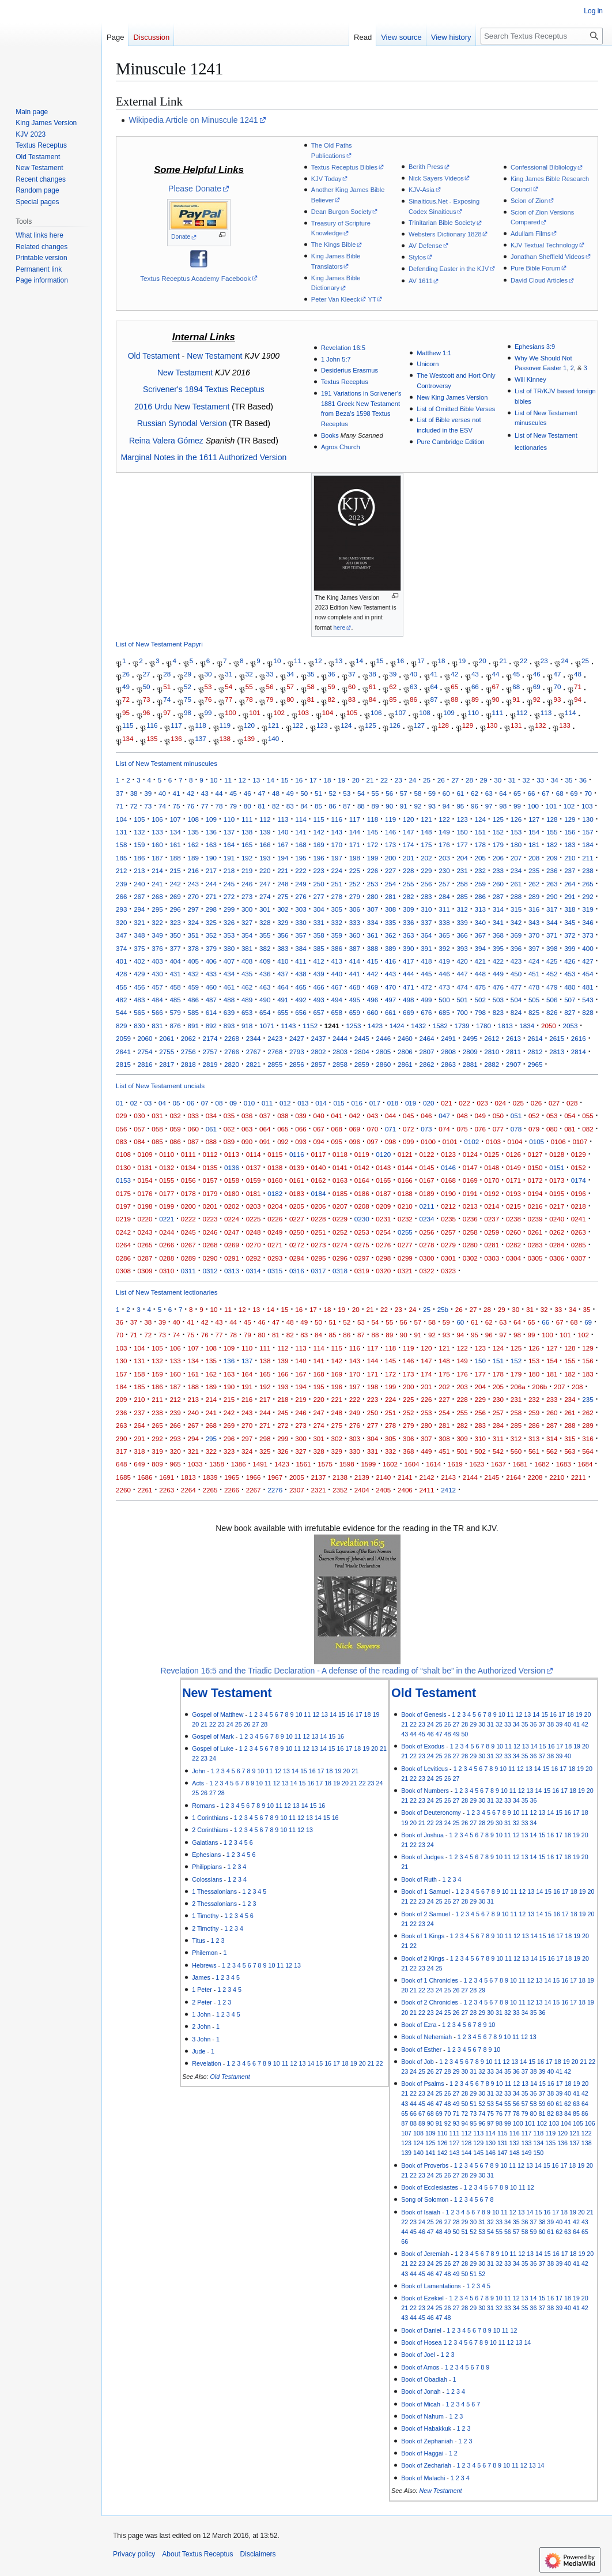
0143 (383, 1167)
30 (208, 674)
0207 (340, 1206)
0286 (123, 1258)
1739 (461, 1025)
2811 (513, 1051)
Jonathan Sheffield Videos (547, 256)
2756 (188, 1051)
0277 (405, 1244)
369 (516, 935)
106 (376, 712)
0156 (188, 1180)
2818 (188, 1064)
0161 (296, 1180)
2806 (405, 1051)
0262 (556, 1232)
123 (321, 725)
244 (211, 884)
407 (229, 961)
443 (390, 973)
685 (444, 1012)
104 (327, 712)
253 (372, 884)
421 (480, 961)
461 (229, 987)
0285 (578, 1244)
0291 (231, 1258)
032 (174, 1115)
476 (498, 987)
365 (444, 935)
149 (444, 832)
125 (370, 725)
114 (570, 712)
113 (546, 712)
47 (557, 674)
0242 (123, 1232)
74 (167, 700)
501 (461, 999)
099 (408, 1141)
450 (516, 973)
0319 (361, 1270)
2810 (491, 1051)
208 (533, 858)
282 (408, 896)
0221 (166, 1219)
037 (264, 1115)
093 (300, 1141)
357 (300, 935)
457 (157, 987)
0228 (318, 1219)
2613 (513, 1038)
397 (533, 948)
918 (246, 1025)
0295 (318, 1258)
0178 (188, 1193)
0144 (405, 1167)
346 (587, 922)
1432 (418, 1025)
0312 (209, 1270)
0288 (166, 1258)
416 (390, 961)
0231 (383, 1219)
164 (229, 844)
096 (354, 1141)
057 (139, 1129)
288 (516, 896)
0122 (427, 1154)
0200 (188, 1206)
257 (444, 884)
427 (587, 961)
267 (139, 896)
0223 (209, 1219)
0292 (253, 1258)
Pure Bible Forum (535, 268)
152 (498, 832)
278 (336, 896)
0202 (231, 1206)
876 (174, 1025)
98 (187, 712)
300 (246, 909)
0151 (556, 1167)
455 (121, 987)
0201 (209, 1206)
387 (354, 948)
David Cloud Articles (539, 280)
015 (338, 1103)
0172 (535, 1180)
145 (372, 832)
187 (157, 858)
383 (282, 948)
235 (533, 870)
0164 (361, 1180)
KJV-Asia (422, 189)
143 (336, 832)
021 (446, 1103)
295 (157, 909)
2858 (340, 1064)
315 (516, 909)
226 (372, 870)
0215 (513, 1206)
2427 (296, 1038)
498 (408, 999)
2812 (535, 1051)
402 (139, 961)
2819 (209, 1064)
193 (264, 858)
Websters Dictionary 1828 (445, 234)
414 (354, 961)
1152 (310, 1025)
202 (426, 858)
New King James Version (452, 397)
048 (461, 1115)
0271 (274, 1244)
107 (400, 712)
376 (157, 948)
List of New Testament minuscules (166, 763)
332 (336, 922)
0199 (166, 1206)
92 (537, 700)
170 (336, 844)
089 (229, 1141)
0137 (253, 1167)
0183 (296, 1193)
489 (246, 999)
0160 (274, 1180)
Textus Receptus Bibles (344, 167)
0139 (296, 1167)
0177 (166, 1193)
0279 (448, 1244)
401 (121, 961)
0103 (493, 1141)
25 (585, 661)
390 (408, 948)
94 (577, 700)
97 (167, 712)
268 (157, 896)
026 (536, 1103)
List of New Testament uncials (160, 1085)
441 (354, 973)
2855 (274, 1064)
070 (372, 1129)
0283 (535, 1244)
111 (497, 712)
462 (246, 987)
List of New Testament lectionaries (167, 1292)
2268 (231, 1038)
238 (587, 870)
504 (516, 999)
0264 (123, 1244)
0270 (253, 1244)
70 (557, 686)
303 (300, 909)
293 (121, 909)
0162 (318, 1180)
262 (533, 884)
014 (320, 1103)
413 (336, 961)
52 (187, 686)
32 (249, 674)
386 (336, 948)
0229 (340, 1219)
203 (444, 858)
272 (229, 896)
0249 (274, 1232)
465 (300, 987)
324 (193, 922)
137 (200, 738)
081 (569, 1129)
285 (461, 896)
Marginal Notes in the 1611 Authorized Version (203, 457)
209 (551, 858)
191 (229, 858)
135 (151, 738)
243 (193, 884)
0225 (253, 1219)
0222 (188, 1219)
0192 (491, 1193)
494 (336, 999)
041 (336, 1115)
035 (229, 1115)
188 (174, 858)
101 (254, 712)
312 (461, 909)
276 (300, 896)
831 (157, 1025)
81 (311, 700)
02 (134, 1103)
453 (569, 973)
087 (193, 1141)
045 (408, 1115)
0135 (209, 1167)
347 (121, 935)
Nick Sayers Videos (436, 178)
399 (569, 948)
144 (354, 832)
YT (372, 299)
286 (480, 896)
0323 (448, 1270)
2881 (470, 1064)
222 (300, 870)
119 (225, 725)
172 (372, 844)
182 (551, 844)
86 (413, 700)
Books (330, 435)
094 (318, 1141)
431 (174, 973)
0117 (318, 1154)
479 (551, 987)
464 (282, 987)
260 (498, 884)
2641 (123, 1051)
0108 (123, 1154)
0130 (123, 1167)
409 (264, 961)
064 (264, 1129)
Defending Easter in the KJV (449, 268)
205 (480, 858)
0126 (513, 1154)
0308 (123, 1270)
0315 (274, 1270)
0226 (274, 1219)
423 (516, 961)
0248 (253, 1232)
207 (516, 858)
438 (300, 973)
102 (278, 712)
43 (475, 674)
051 (516, 1115)
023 (482, 1103)
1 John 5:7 (336, 359)
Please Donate (194, 188)
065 (282, 1129)
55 (249, 686)
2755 (166, 1051)
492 (300, 999)
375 (139, 948)
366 (461, 935)
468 (354, 987)
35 (311, 674)
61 (372, 686)
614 (211, 1012)
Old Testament (154, 355)
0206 (318, 1206)
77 (228, 700)
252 (354, 884)
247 (264, 884)
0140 (318, 1167)
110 (472, 712)
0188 (405, 1193)
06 (190, 1103)
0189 (427, 1193)
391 (426, 948)
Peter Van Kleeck (335, 299)
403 (157, 961)
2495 (470, 1038)
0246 (209, 1232)
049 (480, 1115)
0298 (383, 1258)
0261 (535, 1232)
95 (126, 712)
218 (229, 870)
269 (174, 896)
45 (516, 674)
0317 (318, 1270)
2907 (513, 1064)
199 (372, 858)
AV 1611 (421, 280)
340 (480, 922)
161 (174, 844)
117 (176, 725)
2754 (145, 1051)
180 (516, 844)
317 (551, 909)
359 (336, 935)
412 (318, 961)
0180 (231, 1193)
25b (442, 1309)
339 (461, 922)
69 (537, 686)
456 (139, 987)
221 (282, 870)
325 (211, 922)
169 (318, 844)
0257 (448, 1232)
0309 (145, 1270)
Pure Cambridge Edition (451, 441)
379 (211, 948)
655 (282, 1012)
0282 (513, 1244)
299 (229, 909)
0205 (296, 1206)
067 (318, 1129)
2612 (491, 1038)
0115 (274, 1154)
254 (390, 884)
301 (264, 909)
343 (533, 922)
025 (518, 1103)
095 (336, 1141)
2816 (145, 1064)
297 (193, 909)
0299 (405, 1258)
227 (390, 870)
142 (318, 832)
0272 (296, 1244)
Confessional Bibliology (544, 167)
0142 (361, 1167)
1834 (526, 1025)
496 (372, 999)
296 (174, 909)
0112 (209, 1154)
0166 (405, 1180)
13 (338, 661)
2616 (578, 1038)
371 (551, 935)
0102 (471, 1141)
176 (444, 844)
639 (229, 1012)
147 (408, 832)
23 (544, 661)
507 (569, 999)
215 (174, 870)
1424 (397, 1025)
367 (480, 935)
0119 (361, 1154)
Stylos (417, 257)
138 (225, 738)
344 (551, 922)
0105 (536, 1141)
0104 (515, 1141)
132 (540, 725)
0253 (361, 1232)
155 (551, 832)
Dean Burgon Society (341, 211)
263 (551, 884)
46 (537, 674)
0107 (579, 1141)
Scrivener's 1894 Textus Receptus (204, 389)
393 (461, 948)
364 (426, 935)
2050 (548, 1025)
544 (121, 1012)
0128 (556, 1154)
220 (264, 870)
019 (410, 1103)
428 (121, 973)
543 (587, 999)
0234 (427, 1219)
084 (139, 1141)
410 (282, 961)
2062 (188, 1038)
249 (300, 884)
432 (193, 973)
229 (426, 870)
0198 (145, 1206)
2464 (427, 1038)
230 (444, 870)
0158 (231, 1180)
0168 (448, 1180)
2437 (318, 1038)
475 (480, 987)
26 (126, 674)
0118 (340, 1154)
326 (229, 922)
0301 (448, 1258)
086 (174, 1141)
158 (121, 844)
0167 (427, 1180)
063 (246, 1129)
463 (264, 987)
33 (269, 674)
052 (533, 1115)
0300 (427, 1258)
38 (372, 674)
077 (498, 1129)
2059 (123, 1038)
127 (419, 725)
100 (230, 712)
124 (346, 725)
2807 (427, 1051)
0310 (166, 1270)
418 (426, 961)
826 (551, 1012)
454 (587, 973)
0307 (578, 1258)
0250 (296, 1232)
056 (121, 1129)
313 (480, 909)
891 (193, 1025)
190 (211, 858)
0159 (253, 1180)
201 (408, 858)
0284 (556, 1244)
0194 (535, 1193)
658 (336, 1012)
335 (390, 922)
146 (390, 832)
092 (282, 1141)
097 (372, 1141)
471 (408, 987)
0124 (470, 1154)
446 (444, 973)
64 (434, 686)
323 (174, 922)
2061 (166, 1038)
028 (571, 1103)
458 (174, 987)
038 (282, 1115)
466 (318, 987)
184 (587, 844)
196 (318, 858)
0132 (166, 1167)
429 (139, 973)
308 (390, 909)
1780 (483, 1025)
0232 (405, 1219)
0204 (274, 1206)
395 (498, 948)
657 (318, 1012)
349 (157, 935)
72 (126, 700)
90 (496, 700)
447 (461, 973)
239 (121, 884)
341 (498, 922)
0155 (166, 1180)
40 (413, 674)
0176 (145, 1193)
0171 (513, 1180)
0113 (231, 1154)
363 (408, 935)
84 (372, 700)
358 (318, 935)
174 (408, 844)
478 (533, 987)
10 (277, 661)
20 (482, 661)
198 (354, 858)
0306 (556, 1258)
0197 (123, 1206)
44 (496, 674)
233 (498, 870)
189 (193, 858)
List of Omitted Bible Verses (456, 408)
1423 (375, 1025)
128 (443, 725)
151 (480, 832)
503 (498, 999)
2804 (361, 1051)
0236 (470, 1219)
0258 (470, 1232)
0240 (556, 1219)
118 (200, 725)
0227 (296, 1219)
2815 (123, 1064)
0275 (361, 1244)
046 (426, 1115)
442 (372, 973)
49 (126, 686)
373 (587, 935)
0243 (145, 1232)
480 (569, 987)
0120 (383, 1154)
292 (587, 896)
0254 (383, 1232)
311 (444, 909)
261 (516, 884)
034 (211, 1115)
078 (516, 1129)
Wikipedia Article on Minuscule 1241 (193, 120)
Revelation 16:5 (343, 347)
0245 (188, 1232)
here (340, 628)
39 (392, 674)
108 (424, 712)
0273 (318, 1244)
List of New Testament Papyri (159, 644)
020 (428, 1103)
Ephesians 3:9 (535, 346)
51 (167, 686)
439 (318, 973)
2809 (470, 1051)
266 (121, 896)
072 (408, 1129)
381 (246, 948)
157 (587, 832)
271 (211, 896)
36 (331, 674)
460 (211, 987)
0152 (578, 1167)
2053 (570, 1025)
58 (311, 686)
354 (246, 935)
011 (267, 1103)
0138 (274, 1167)
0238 (513, 1219)
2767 (253, 1051)
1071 (266, 1025)
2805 (383, 1051)
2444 (340, 1038)
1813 (505, 1025)
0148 (491, 1167)
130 (491, 725)
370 (533, 935)
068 (336, 1129)
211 (587, 858)
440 (336, 973)
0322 (427, 1270)
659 (354, 1012)
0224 (231, 1219)
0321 (405, 1270)
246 (246, 884)
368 (498, 935)
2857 (318, 1064)
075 (461, 1129)
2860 (383, 1064)
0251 (318, 1232)
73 (146, 700)
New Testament (214, 355)
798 (480, 1012)
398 (551, 948)
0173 (556, 1180)
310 (426, 909)
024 (500, 1103)
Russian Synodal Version (182, 423)
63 (413, 686)
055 (587, 1115)
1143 (288, 1025)
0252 (340, 1232)
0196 (578, 1193)
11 (297, 661)
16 (400, 661)
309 (408, 909)
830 (139, 1025)
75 (187, 700)
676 (426, 1012)
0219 (123, 1219)
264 (569, 884)
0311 (188, 1270)
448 (480, 973)
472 (426, 987)
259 (480, 884)
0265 (145, 1244)
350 (174, 935)
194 (282, 858)
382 (264, 948)
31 (228, 674)
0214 (491, 1206)
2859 (361, 1064)
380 (229, 948)
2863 (448, 1064)
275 (282, 896)
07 (205, 1103)
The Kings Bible (333, 244)
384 (300, 948)
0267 (188, 1244)
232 (480, 870)
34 (290, 674)
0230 (361, 1219)
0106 (558, 1141)
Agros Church (340, 446)
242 (174, 884)
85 (392, 700)
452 (551, 973)
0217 (556, 1206)
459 (193, 987)
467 (336, 987)
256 (426, 884)
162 (193, 844)
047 (444, 1115)
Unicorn (428, 363)
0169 (470, 1180)
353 (229, 935)
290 (551, 896)
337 (426, 922)
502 (480, 999)
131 (516, 725)
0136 (231, 1167)
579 (174, 1012)
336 (408, 922)
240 (139, 884)
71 (577, 686)
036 (246, 1115)
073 (426, 1129)
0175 (123, 1193)
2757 (209, 1051)
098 (390, 1141)
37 (352, 674)
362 (390, 935)
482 (121, 999)
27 (146, 674)
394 (480, 948)
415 (372, 961)
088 (211, 1141)
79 (269, 700)
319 (587, 909)
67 (496, 686)
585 (193, 1012)
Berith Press (426, 166)
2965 (535, 1064)
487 (211, 999)
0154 (145, 1180)
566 (157, 1012)
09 (233, 1103)
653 (246, 1012)
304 (318, 909)
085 (157, 1141)
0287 (145, 1258)
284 (444, 896)
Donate (180, 237)
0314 (253, 1270)
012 (284, 1103)
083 (121, 1141)
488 (229, 999)
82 (331, 700)
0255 (405, 1232)
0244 (166, 1232)
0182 (274, 1193)
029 (121, 1115)
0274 (340, 1244)
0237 (491, 1219)
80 (290, 700)
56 (269, 686)
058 (157, 1129)
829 (121, 1025)
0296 (340, 1258)
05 (176, 1103)
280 (372, 896)
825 (533, 1012)
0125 (491, 1154)
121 (273, 725)
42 (454, 674)
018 (392, 1103)
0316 (296, 1270)
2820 (231, 1064)
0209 (383, 1206)
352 (211, 935)
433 (211, 973)
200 (390, 858)
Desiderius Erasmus (349, 370)
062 (229, 1129)
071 (390, 1129)
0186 (361, 1193)
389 (390, 948)
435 (246, 973)
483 (139, 999)
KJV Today (326, 178)
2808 (448, 1051)
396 (516, 948)
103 (303, 712)
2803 (340, 1051)
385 (318, 948)
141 (300, 832)
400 (587, 948)
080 (551, 1129)
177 (461, 844)
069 (354, 1129)
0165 (383, 1180)
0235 (448, 1219)
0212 (448, 1206)
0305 (535, 1258)
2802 (318, 1051)
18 (441, 661)
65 (454, 686)
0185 (340, 1193)
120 (249, 725)
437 (282, 973)
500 (444, 999)
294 (139, 909)
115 (127, 725)
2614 (535, 1038)
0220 (145, 1219)
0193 (513, 1193)
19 (462, 661)
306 (354, 909)
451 (533, 973)
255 (408, 884)
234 (516, 870)
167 (282, 844)
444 (408, 973)
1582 (440, 1025)
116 (151, 725)
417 (408, 961)
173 (390, 844)
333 (354, 922)
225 (354, 870)
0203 (253, 1206)
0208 (361, 1206)
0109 (145, 1154)
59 (331, 686)
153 (516, 832)
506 (551, 999)
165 (246, 844)
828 (587, 1012)
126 (394, 725)
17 (421, 661)
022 (464, 1103)
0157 (209, 1180)
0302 (470, 1258)
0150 (535, 1167)
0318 (340, 1270)
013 (302, 1103)
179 (498, 844)
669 (408, 1012)
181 (533, 844)
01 (119, 1103)
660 (372, 1012)
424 (533, 961)
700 (461, 1012)
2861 (405, 1064)
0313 (231, 1270)
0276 (383, 1244)
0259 (491, 1232)
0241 (578, 1219)
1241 (331, 1025)
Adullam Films (531, 233)
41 (434, 674)
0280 (470, 1244)
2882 (491, 1064)
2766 (231, 1051)
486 (193, 999)
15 (380, 661)
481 (587, 987)
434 (229, 973)
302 (282, 909)
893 (229, 1025)
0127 (535, 1154)
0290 (209, 1258)
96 (146, 712)
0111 (188, 1154)
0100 (428, 1141)
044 (390, 1115)
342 (516, 922)
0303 (491, 1258)
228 (408, 870)
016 (357, 1103)
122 (297, 725)
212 (121, 870)
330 (300, 922)
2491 (448, 1038)
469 (372, 987)
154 (533, 832)
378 (193, 948)
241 (157, 884)
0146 (448, 1167)
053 (551, 1115)
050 (498, 1115)
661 (390, 1012)
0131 (145, 1167)
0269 (231, 1244)
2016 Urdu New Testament (182, 406)
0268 (209, 1244)
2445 (361, 1038)
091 (264, 1141)
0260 (513, 1232)
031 (157, 1115)
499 (426, 999)
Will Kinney (530, 379)
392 (444, 948)
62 (392, 686)
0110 (166, 1154)
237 (569, 870)
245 (229, 884)
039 (300, 1115)
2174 (209, 1038)
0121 (405, 1154)
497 (390, 999)
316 (533, 909)
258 (461, 884)
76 (208, 700)
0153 (123, 1180)
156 (569, 832)
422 (498, 961)
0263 (578, 1232)
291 (569, 896)
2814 (578, 1051)
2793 (296, 1051)
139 (249, 738)
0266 (166, 1244)
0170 (491, 1180)
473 (444, 987)
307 (372, 909)
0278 (427, 1244)
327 (246, 922)
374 (121, 948)
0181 (253, 1193)
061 (211, 1129)
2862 (427, 1064)
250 (318, 884)
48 (577, 674)
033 (193, 1115)
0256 (427, 1232)
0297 (361, 1258)
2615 (556, 1038)
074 (444, 1129)
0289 (188, 1258)
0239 (535, 1219)
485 (174, 999)
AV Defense (425, 245)
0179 (209, 1193)
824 (516, 1012)
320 (121, 922)
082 (587, 1129)
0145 (427, 1167)
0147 (470, 1167)
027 (554, 1103)
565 (139, 1012)
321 (139, 922)
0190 (448, 1193)
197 (336, 858)
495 (354, 999)
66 (475, 686)
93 (557, 700)
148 (426, 832)
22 (523, 661)
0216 (535, 1206)
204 (461, 858)
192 (246, 858)
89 (475, 700)
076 (480, 1129)
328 (264, 922)
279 (354, 896)
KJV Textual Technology (544, 245)
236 (551, 870)
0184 (318, 1193)
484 (157, 999)
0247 (231, 1232)
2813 (556, 1051)
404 (174, 961)
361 (372, 935)
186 (139, 858)
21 (503, 661)
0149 (513, 1167)
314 (498, 909)
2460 (405, 1038)
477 (516, 987)
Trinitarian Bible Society (442, 222)
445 (426, 973)
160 (157, 844)
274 (264, 896)
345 (569, 922)
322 (157, 922)
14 (359, 661)
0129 (578, 1154)
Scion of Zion (529, 200)
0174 (578, 1180)
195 (300, 858)
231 (461, 870)
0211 (427, 1206)
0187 (383, 1193)
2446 (383, 1038)
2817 (166, 1064)
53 (208, 686)
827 (569, 1012)
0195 (556, 1193)
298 (211, 909)
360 (354, 935)
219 (246, 870)
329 (282, 922)
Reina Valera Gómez (166, 440)
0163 (340, 1180)
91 (516, 700)
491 (282, 999)
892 (211, 1025)
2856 (296, 1064)
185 (121, 858)
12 (318, 661)
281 (390, 896)
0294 (296, 1258)
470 (390, 987)
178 (480, 844)
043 (372, 1115)
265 (587, 884)
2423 (274, 1038)
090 (246, 1141)
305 (336, 909)
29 (187, 674)
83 (352, 700)
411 (300, 961)
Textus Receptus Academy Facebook (195, 278)
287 (498, 896)
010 (249, 1103)
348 (139, 935)
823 (498, 1012)
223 (318, 870)
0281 (491, 1244)
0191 (470, 1193)
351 (193, 935)
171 (354, 844)
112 (521, 712)
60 (352, 686)
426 (569, 961)
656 (300, 1012)
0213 (470, 1206)
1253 (353, 1025)
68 (516, 686)
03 (148, 1103)
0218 (578, 1206)
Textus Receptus (344, 381)
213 (139, 870)
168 (300, 844)
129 (467, 725)
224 (336, 870)
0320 (383, 1270)
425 (551, 961)
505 (533, 999)
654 (264, 1012)
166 (264, 844)
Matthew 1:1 (434, 352)
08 (218, 1103)
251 (336, 884)
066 (300, 1129)
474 (461, 987)
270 (193, 896)
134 (127, 738)
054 (569, 1115)
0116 (296, 1154)
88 (454, 700)
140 (273, 738)
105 (351, 712)
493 (318, 999)
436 (264, 973)
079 (533, 1129)
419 (444, 961)
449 (498, 973)
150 (461, 832)
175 (426, 844)
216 (193, 870)
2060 (145, 1038)
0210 (405, 1206)
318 (569, 909)
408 (246, 961)
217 (211, 870)
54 (228, 686)
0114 (253, 1154)
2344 (253, 1038)
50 (146, 686)
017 (374, 1103)
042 (354, 1115)
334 (372, 922)
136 (176, 738)
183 (569, 844)
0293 (274, 1258)
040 (318, 1115)
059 (174, 1129)
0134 (188, 1167)
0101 (450, 1141)
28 (167, 674)
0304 (513, 1258)
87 (434, 700)
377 (174, 948)
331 (318, 922)
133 (564, 725)
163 (211, 844)
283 (426, 896)
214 (157, 870)
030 (139, 1115)
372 (569, 935)
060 (193, 1129)
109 (448, 712)
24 (564, 661)
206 (498, 858)
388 (372, 948)
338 (444, 922)
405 (193, 961)
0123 (448, 1154)
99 (208, 712)
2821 (253, 1064)
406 (211, 961)
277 (318, 896)
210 (569, 858)
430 (157, 973)
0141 (340, 1167)
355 (264, 935)
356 (282, 935)
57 (290, 686)
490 (264, 999)
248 (282, 884)
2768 (274, 1051)
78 (249, 700)
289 (533, 896)
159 (139, 844)
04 (162, 1103)
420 (461, 961)
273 (246, 896)
